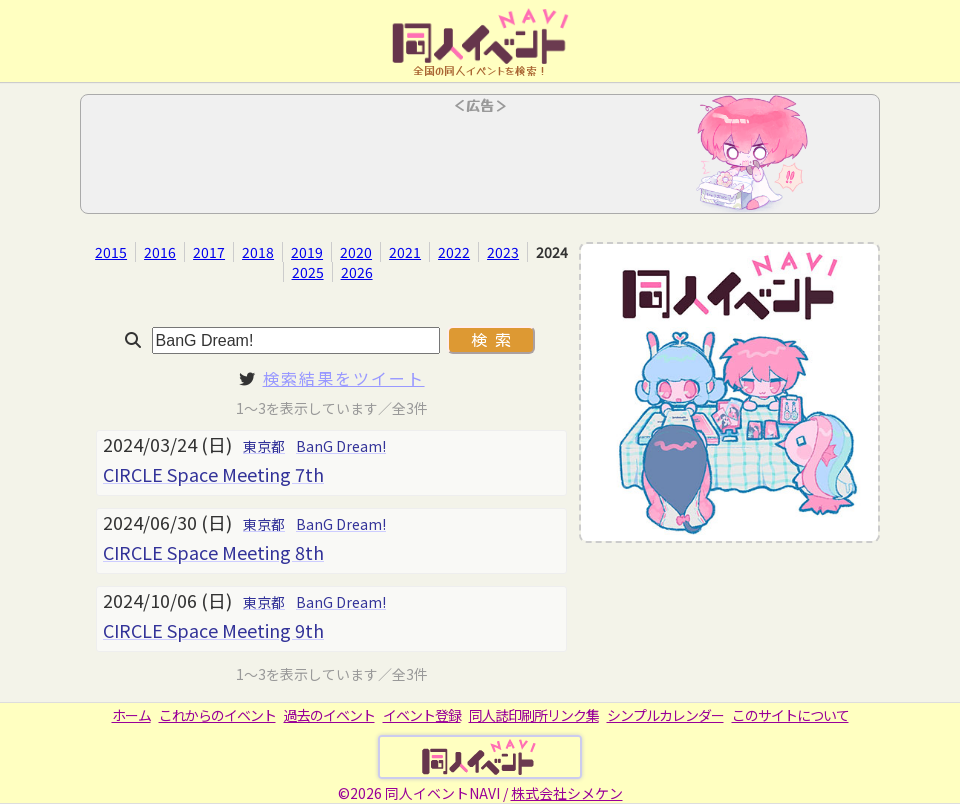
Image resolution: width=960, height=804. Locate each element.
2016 (160, 252)
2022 (454, 252)
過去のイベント (329, 715)
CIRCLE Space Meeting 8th (213, 552)
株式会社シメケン (567, 793)
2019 (307, 252)
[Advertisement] (480, 160)
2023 (503, 252)
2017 (209, 252)
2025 (308, 272)
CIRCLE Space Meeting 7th (213, 474)
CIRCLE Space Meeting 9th (213, 630)
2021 (405, 252)
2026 (357, 272)
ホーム (131, 715)
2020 (356, 252)
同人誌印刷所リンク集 (534, 715)
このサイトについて (790, 715)
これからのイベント (217, 715)
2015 (111, 252)
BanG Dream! (341, 446)
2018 (258, 252)
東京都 (264, 446)
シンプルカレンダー (665, 715)
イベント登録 (422, 715)
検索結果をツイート (344, 378)
